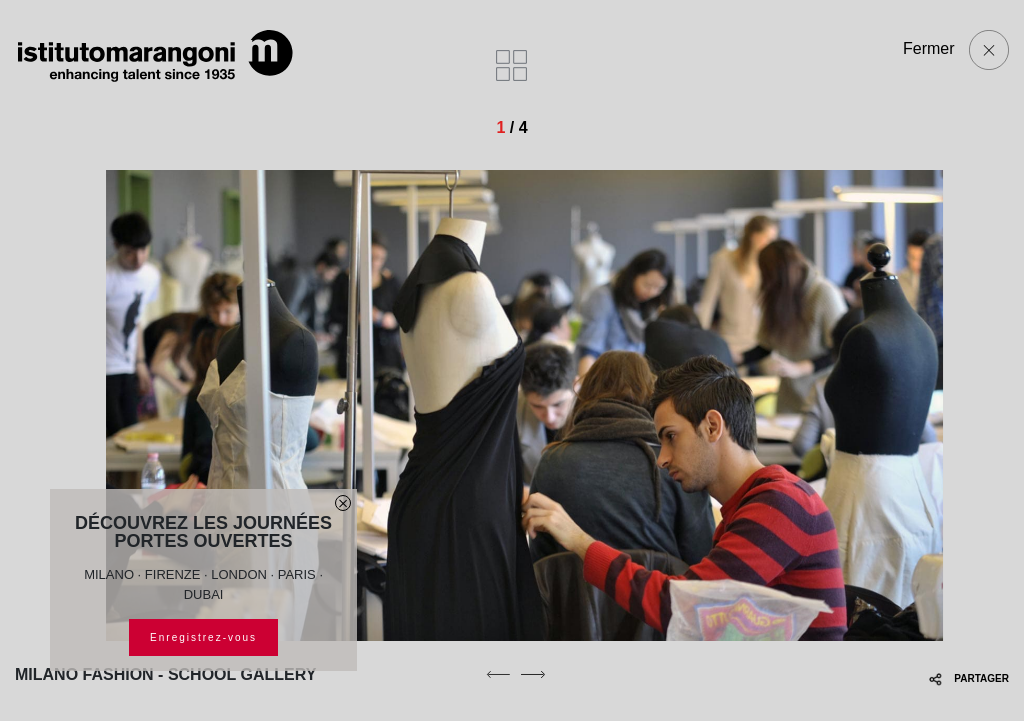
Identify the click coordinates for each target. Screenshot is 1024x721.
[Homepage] (155, 56)
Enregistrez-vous (203, 637)
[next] (533, 674)
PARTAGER (969, 678)
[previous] (498, 674)
